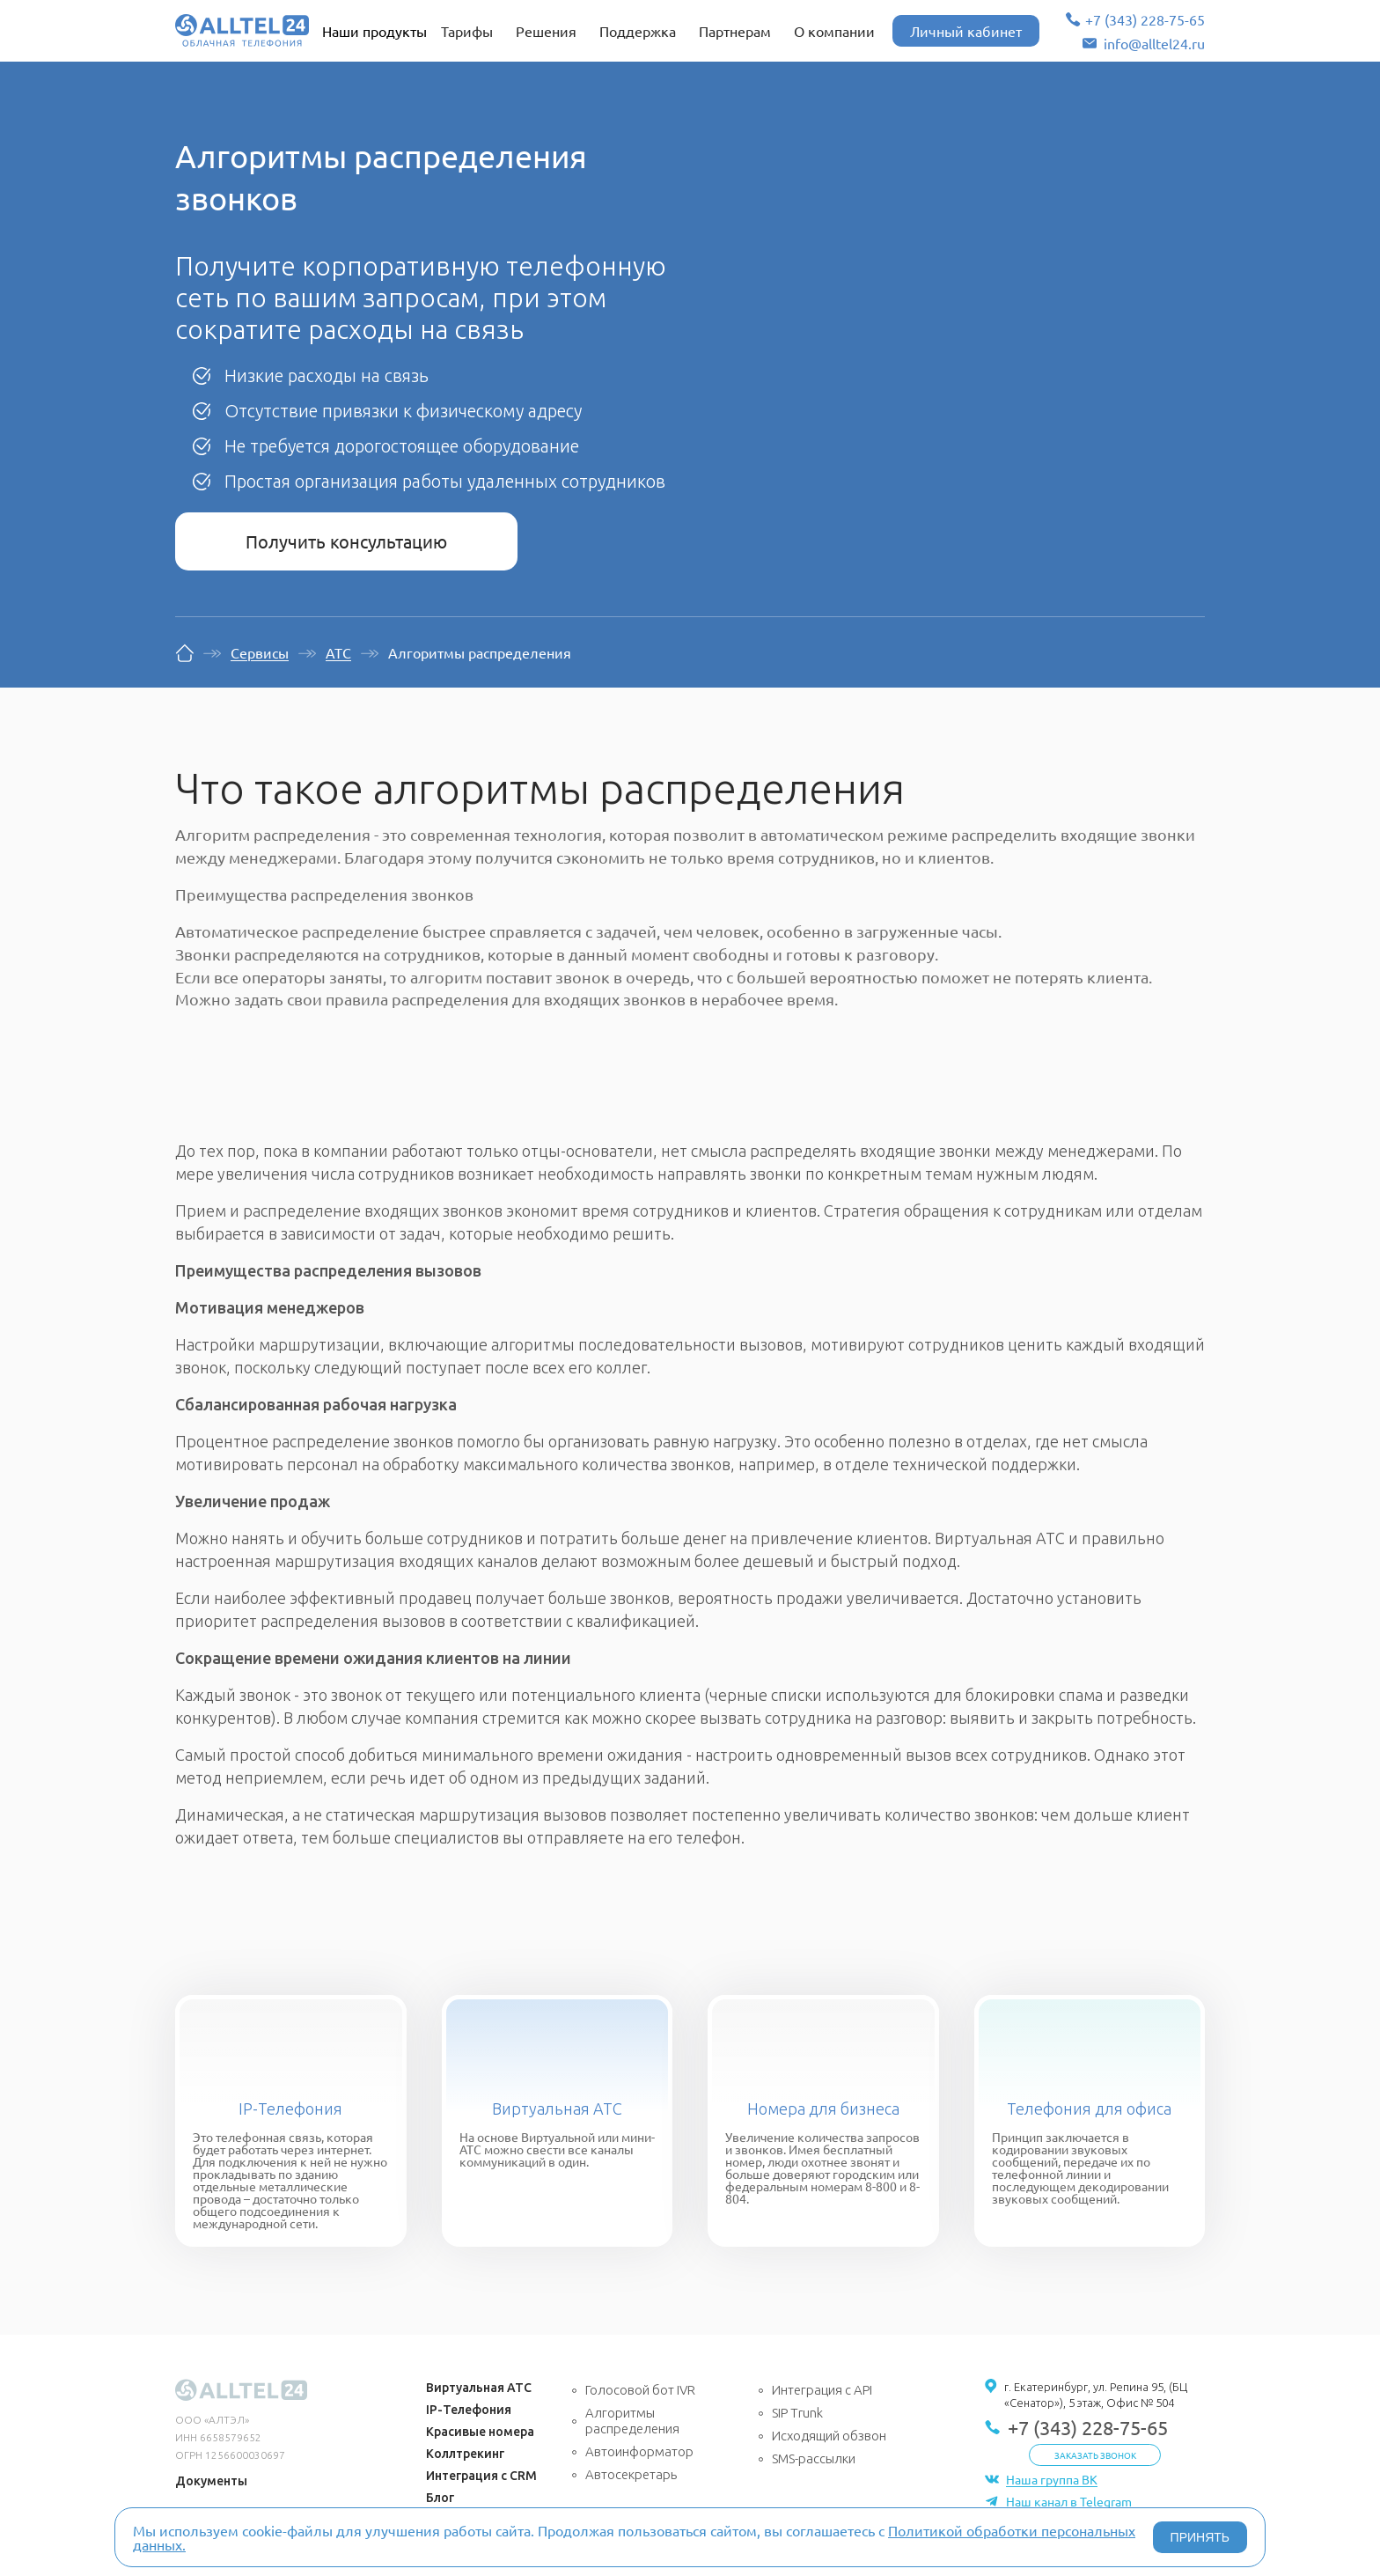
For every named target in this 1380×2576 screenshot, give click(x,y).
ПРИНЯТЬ (1200, 2537)
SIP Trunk (797, 2412)
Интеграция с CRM (481, 2476)
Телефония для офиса (1089, 2108)
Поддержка (637, 31)
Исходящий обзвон (829, 2435)
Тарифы (467, 31)
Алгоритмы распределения (632, 2420)
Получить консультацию (346, 541)
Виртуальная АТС (557, 2108)
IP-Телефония (290, 2108)
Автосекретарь (631, 2474)
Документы (211, 2481)
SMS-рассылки (813, 2458)
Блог (440, 2498)
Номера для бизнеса (823, 2108)
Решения (546, 31)
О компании (834, 31)
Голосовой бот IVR (640, 2389)
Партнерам (735, 31)
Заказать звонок (1095, 2455)
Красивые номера (480, 2432)
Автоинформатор (639, 2451)
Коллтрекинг (465, 2454)
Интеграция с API (822, 2389)
